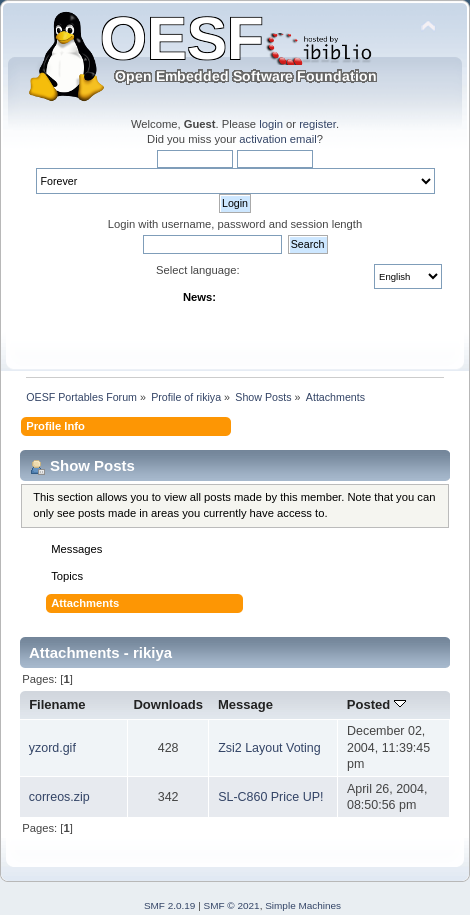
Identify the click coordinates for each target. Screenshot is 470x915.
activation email (277, 139)
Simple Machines (303, 905)
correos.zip (59, 797)
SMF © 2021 (232, 905)
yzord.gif (52, 748)
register (317, 124)
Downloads (168, 704)
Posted (376, 704)
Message (245, 704)
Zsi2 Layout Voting (269, 748)
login (271, 124)
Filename (57, 704)
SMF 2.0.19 (170, 905)
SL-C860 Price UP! (270, 797)
